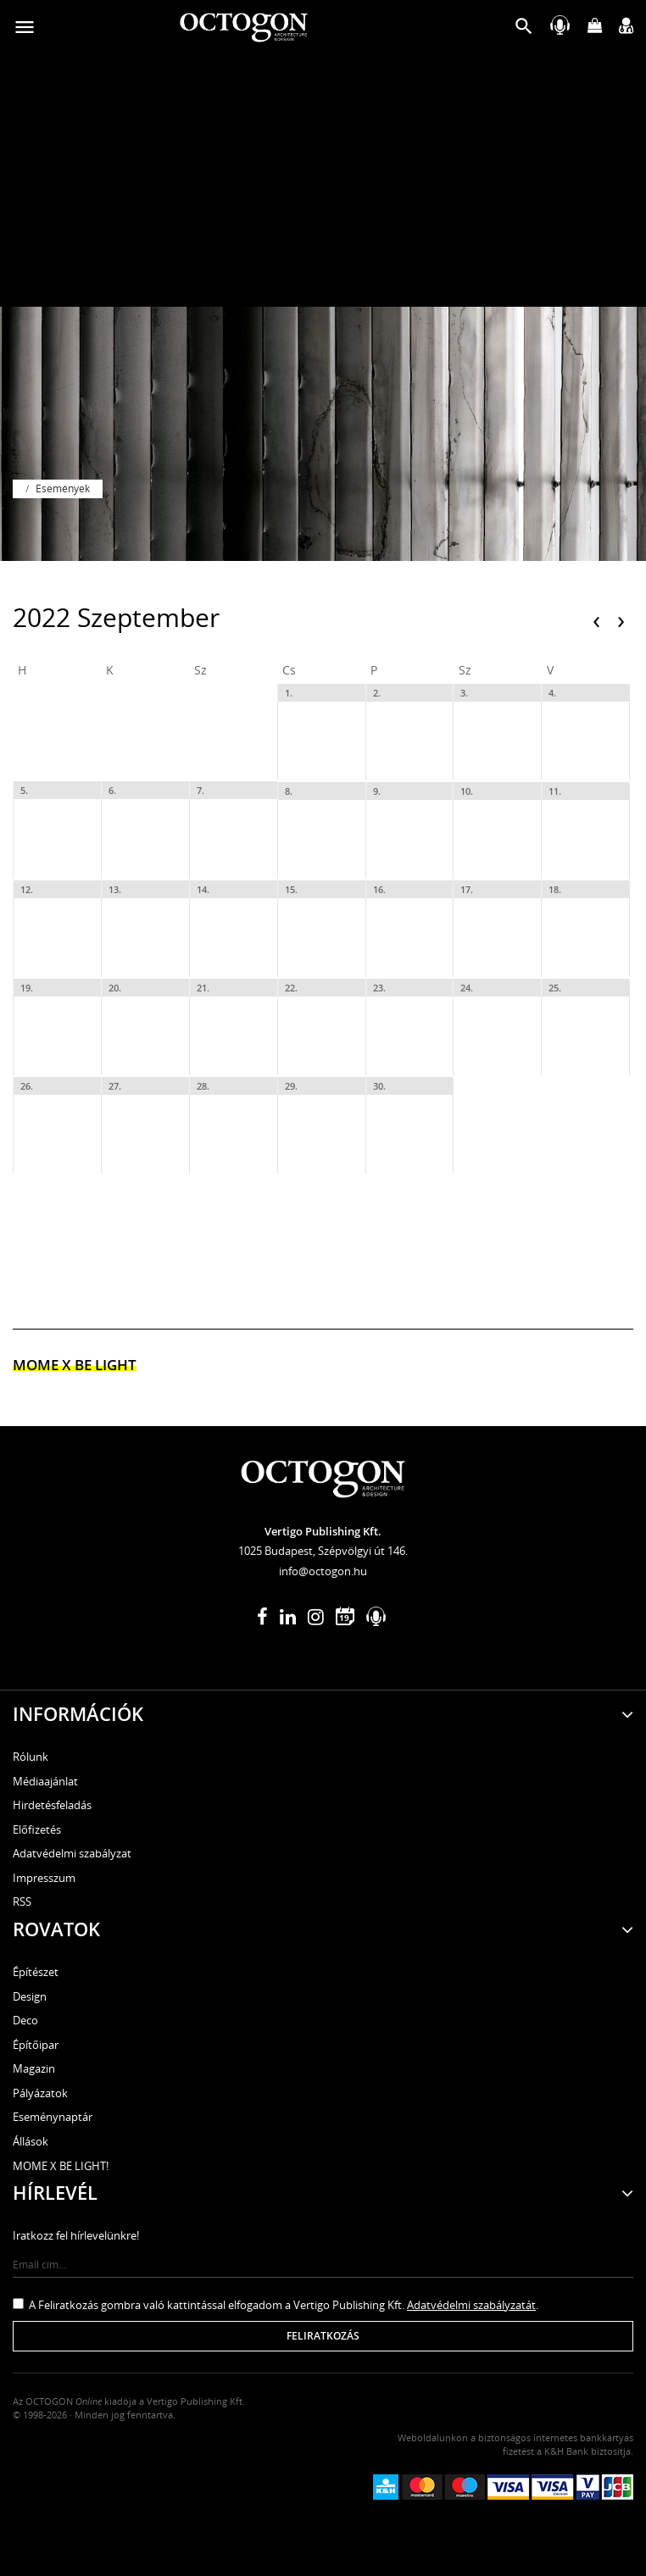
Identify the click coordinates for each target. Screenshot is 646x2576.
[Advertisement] (323, 179)
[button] (524, 30)
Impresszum (44, 1877)
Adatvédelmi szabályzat (72, 1853)
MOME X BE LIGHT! (61, 2166)
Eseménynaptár (52, 2116)
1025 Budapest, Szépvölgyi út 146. (323, 1550)
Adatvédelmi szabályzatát (471, 2304)
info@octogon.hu (323, 1571)
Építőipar (35, 2044)
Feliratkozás (323, 2336)
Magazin (34, 2068)
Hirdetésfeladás (52, 1805)
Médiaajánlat (45, 1781)
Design (30, 1996)
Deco (25, 2020)
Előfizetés (37, 1829)
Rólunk (30, 1756)
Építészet (35, 1971)
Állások (30, 2141)
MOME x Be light (74, 1364)
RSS (22, 1901)
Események (63, 488)
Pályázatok (40, 2093)
